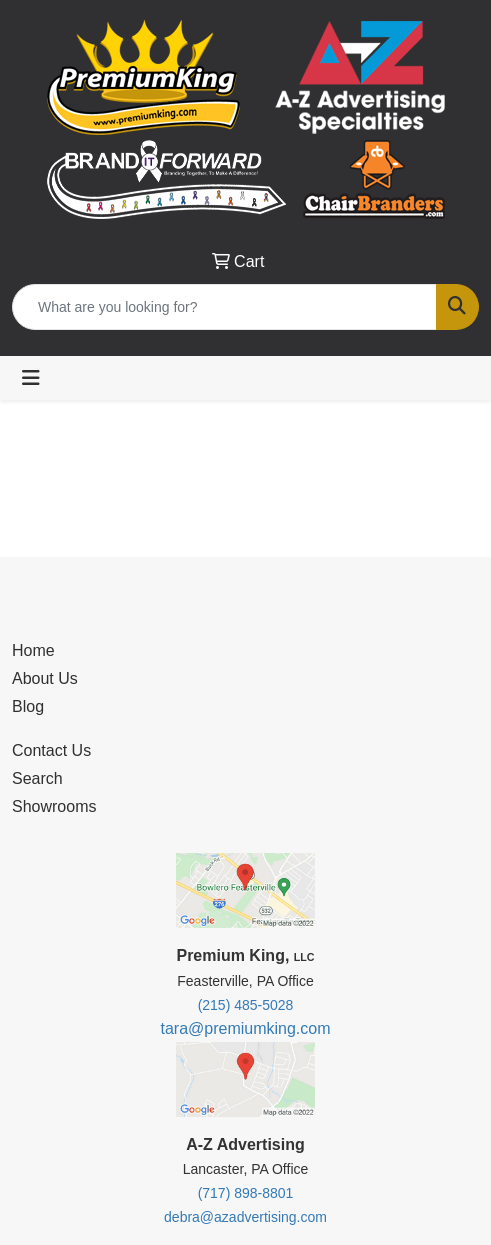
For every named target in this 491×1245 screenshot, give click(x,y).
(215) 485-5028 (246, 1005)
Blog (28, 706)
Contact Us (51, 750)
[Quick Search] (224, 307)
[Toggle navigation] (31, 378)
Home (33, 650)
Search (37, 778)
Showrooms (54, 806)
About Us (45, 678)
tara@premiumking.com (245, 1028)
